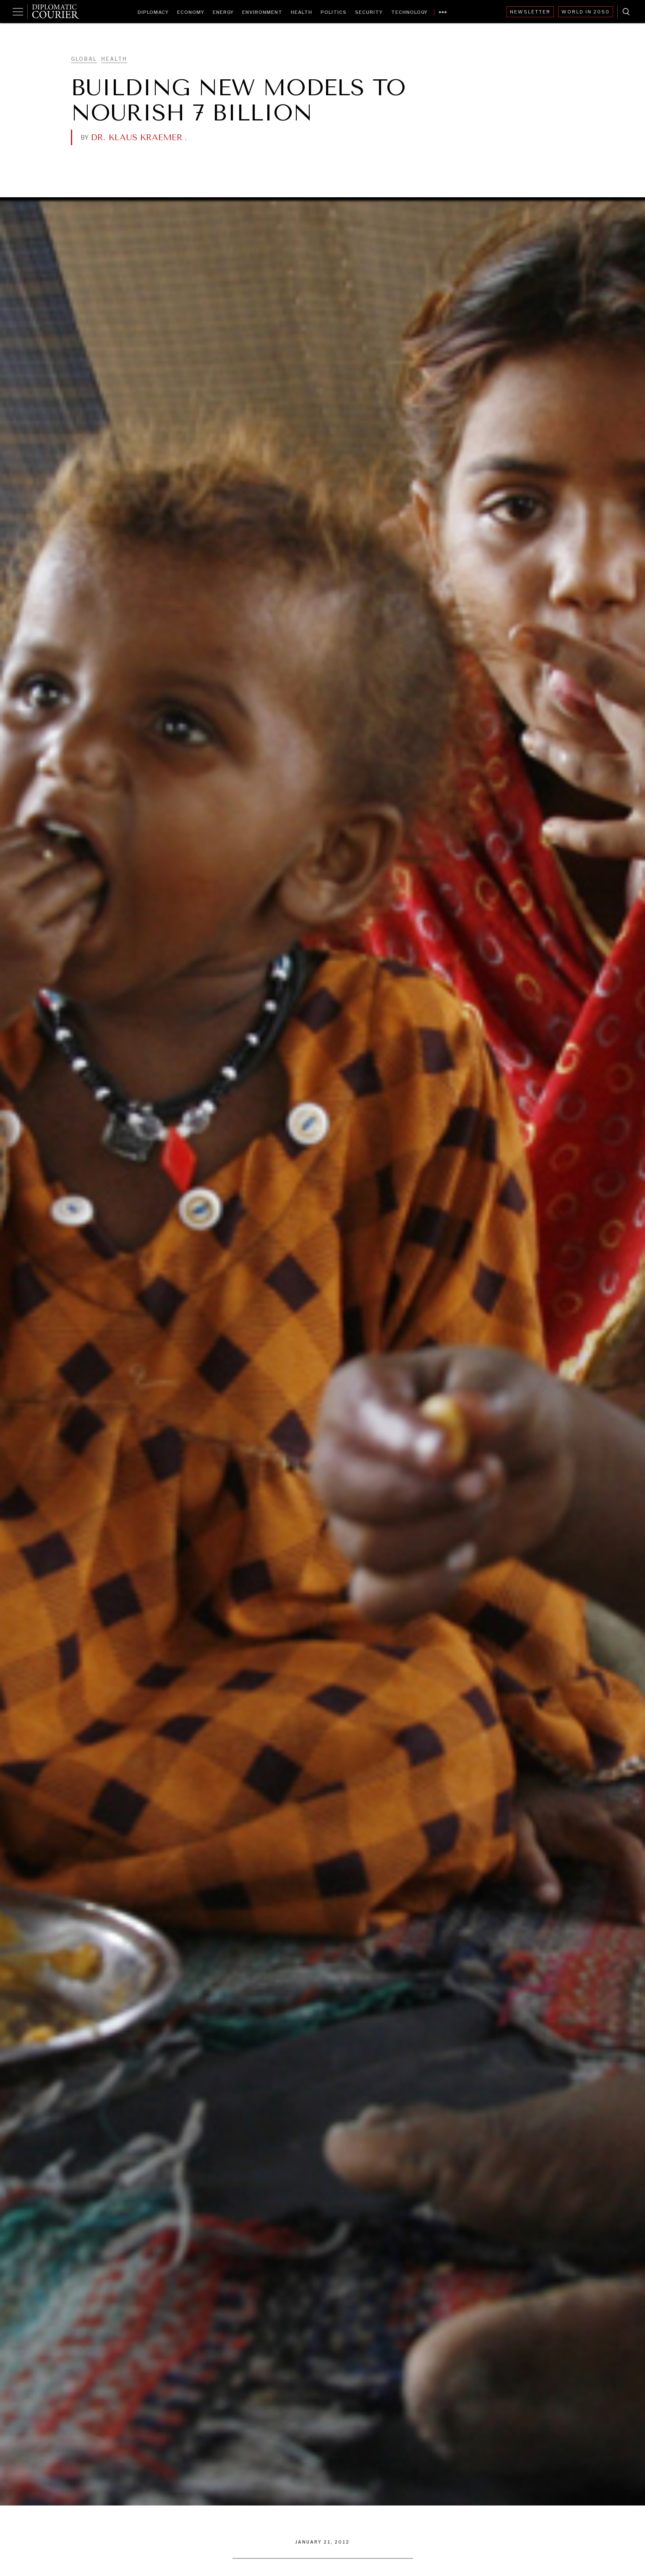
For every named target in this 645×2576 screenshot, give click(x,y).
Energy (223, 12)
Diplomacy (153, 12)
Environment (262, 12)
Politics (334, 12)
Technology (409, 12)
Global (84, 59)
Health (301, 12)
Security (369, 12)
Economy (190, 12)
